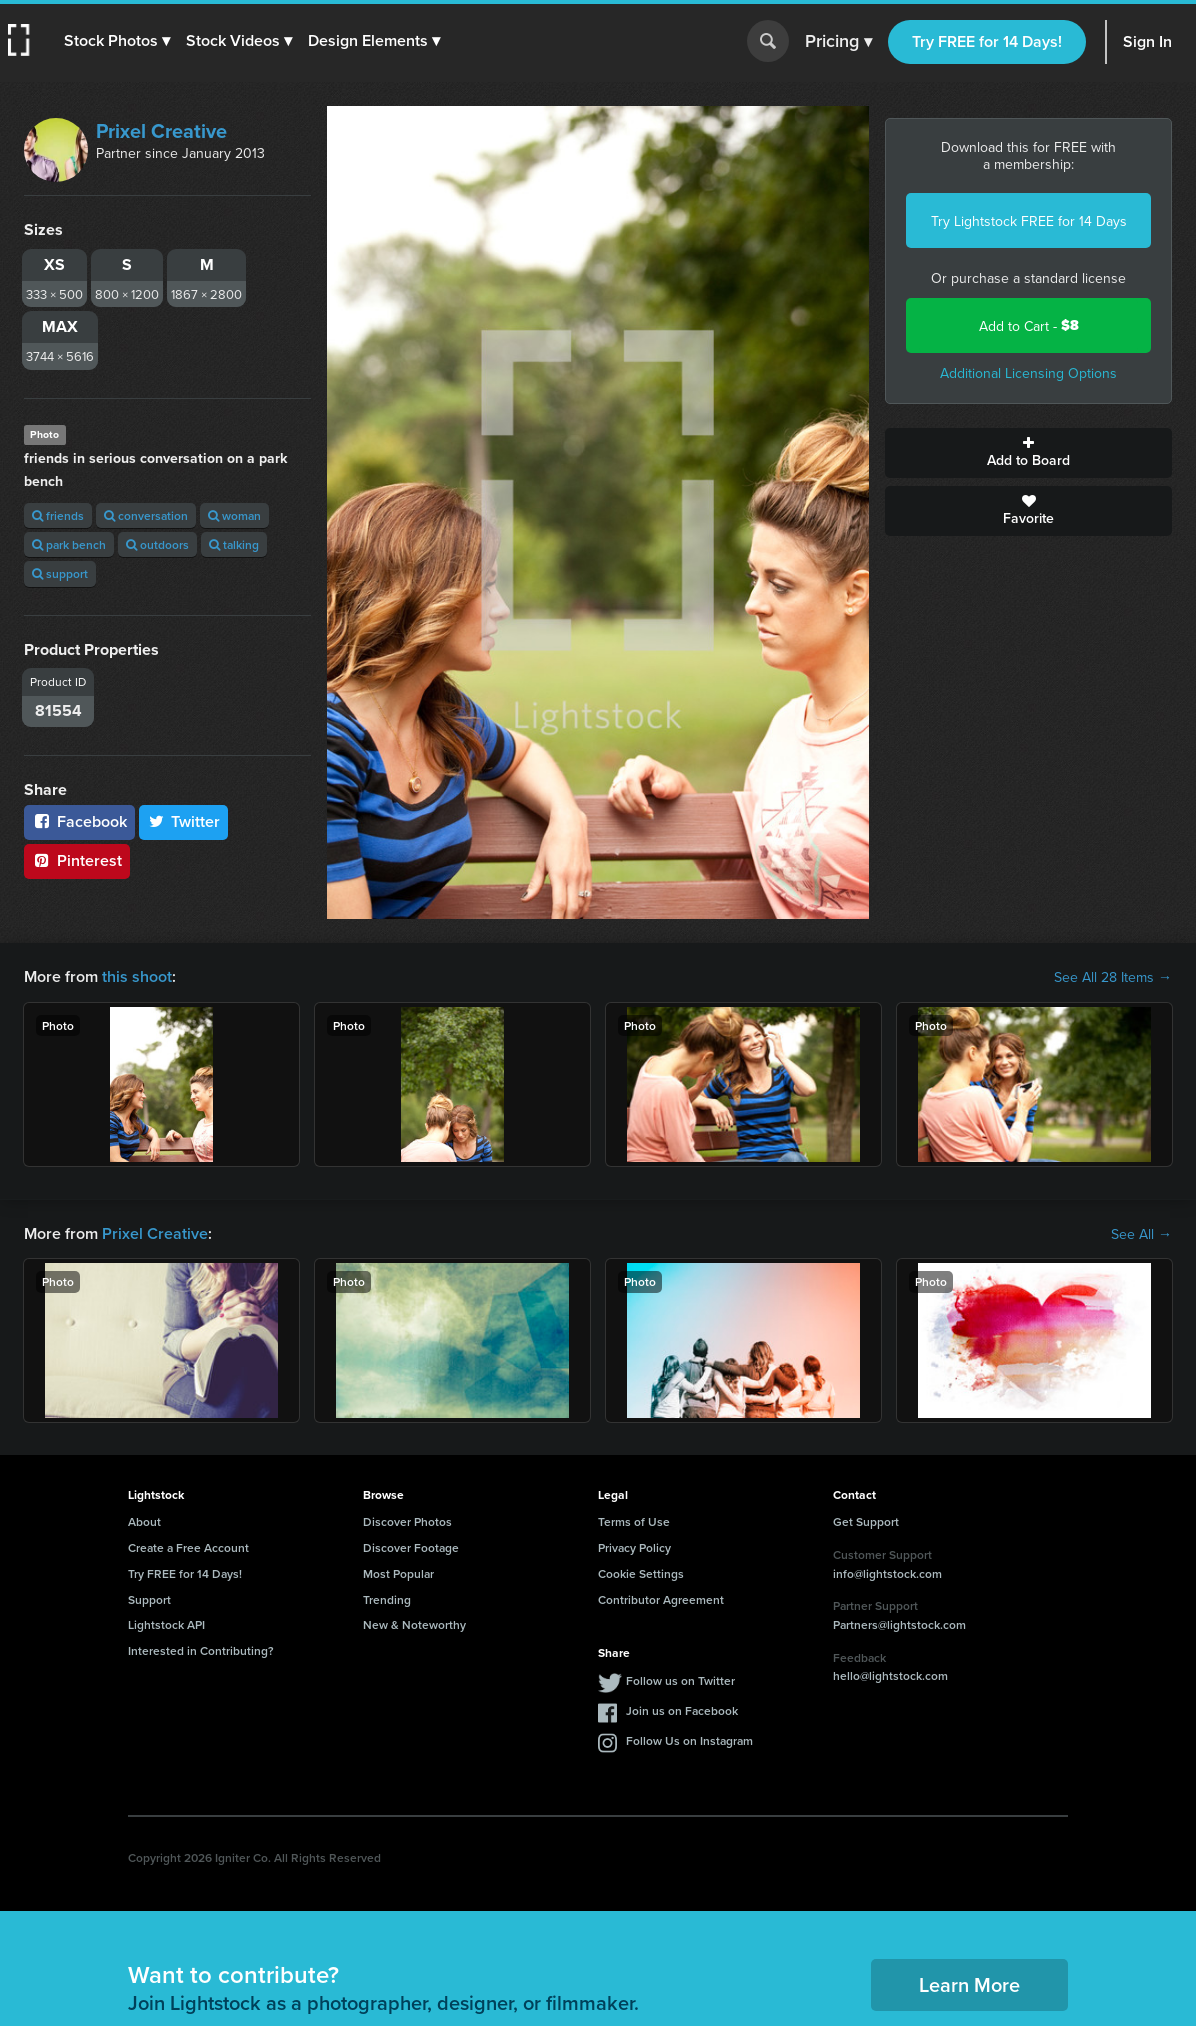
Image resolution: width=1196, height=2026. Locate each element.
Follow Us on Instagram (689, 1740)
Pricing (838, 42)
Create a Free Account (188, 1547)
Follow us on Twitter (680, 1680)
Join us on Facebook (682, 1710)
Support (149, 1599)
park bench (69, 544)
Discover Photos (407, 1521)
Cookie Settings (641, 1573)
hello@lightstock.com (890, 1675)
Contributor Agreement (661, 1599)
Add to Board (1028, 453)
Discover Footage (411, 1547)
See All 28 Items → (1113, 977)
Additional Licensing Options (1028, 373)
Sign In (1147, 41)
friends (58, 515)
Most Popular (398, 1573)
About (144, 1521)
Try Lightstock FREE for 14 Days (1029, 221)
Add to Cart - (1029, 325)
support (60, 573)
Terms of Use (634, 1521)
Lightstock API (166, 1624)
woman (234, 515)
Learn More (969, 1984)
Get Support (866, 1521)
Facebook (79, 821)
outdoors (157, 544)
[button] (117, 41)
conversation (146, 515)
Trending (387, 1599)
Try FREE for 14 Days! (987, 41)
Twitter (184, 821)
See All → (1141, 1234)
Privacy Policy (634, 1547)
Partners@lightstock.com (899, 1624)
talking (234, 544)
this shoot (137, 976)
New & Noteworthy (414, 1624)
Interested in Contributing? (201, 1650)
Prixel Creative (161, 130)
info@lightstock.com (887, 1573)
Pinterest (77, 860)
